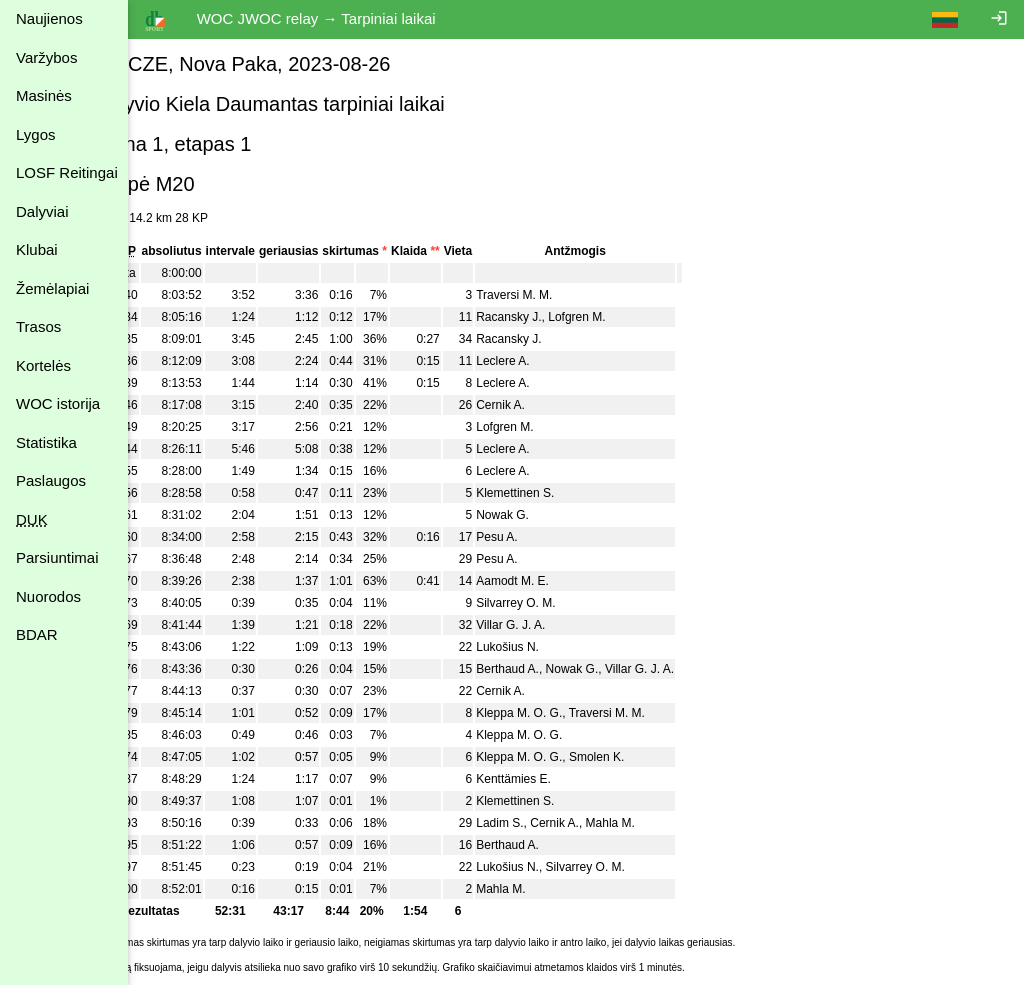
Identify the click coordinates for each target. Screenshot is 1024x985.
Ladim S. (549, 823)
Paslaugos (51, 480)
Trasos (38, 326)
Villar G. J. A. (560, 625)
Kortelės (43, 365)
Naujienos (49, 18)
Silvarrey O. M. (565, 603)
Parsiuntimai (57, 557)
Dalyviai (42, 211)
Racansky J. (558, 317)
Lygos (35, 134)
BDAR (37, 634)
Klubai (37, 249)
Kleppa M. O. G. (569, 713)
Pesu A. (546, 537)
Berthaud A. (557, 669)
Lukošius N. (557, 647)
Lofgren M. (626, 317)
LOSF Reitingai (67, 172)
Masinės (44, 95)
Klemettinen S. (565, 493)
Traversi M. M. (564, 295)
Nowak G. (552, 515)
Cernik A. (550, 405)
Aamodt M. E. (562, 581)
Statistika (46, 442)
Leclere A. (552, 361)
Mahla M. (659, 823)
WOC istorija (58, 403)
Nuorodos (48, 596)
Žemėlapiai (52, 288)
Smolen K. (645, 757)
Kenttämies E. (563, 779)
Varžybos (46, 57)
